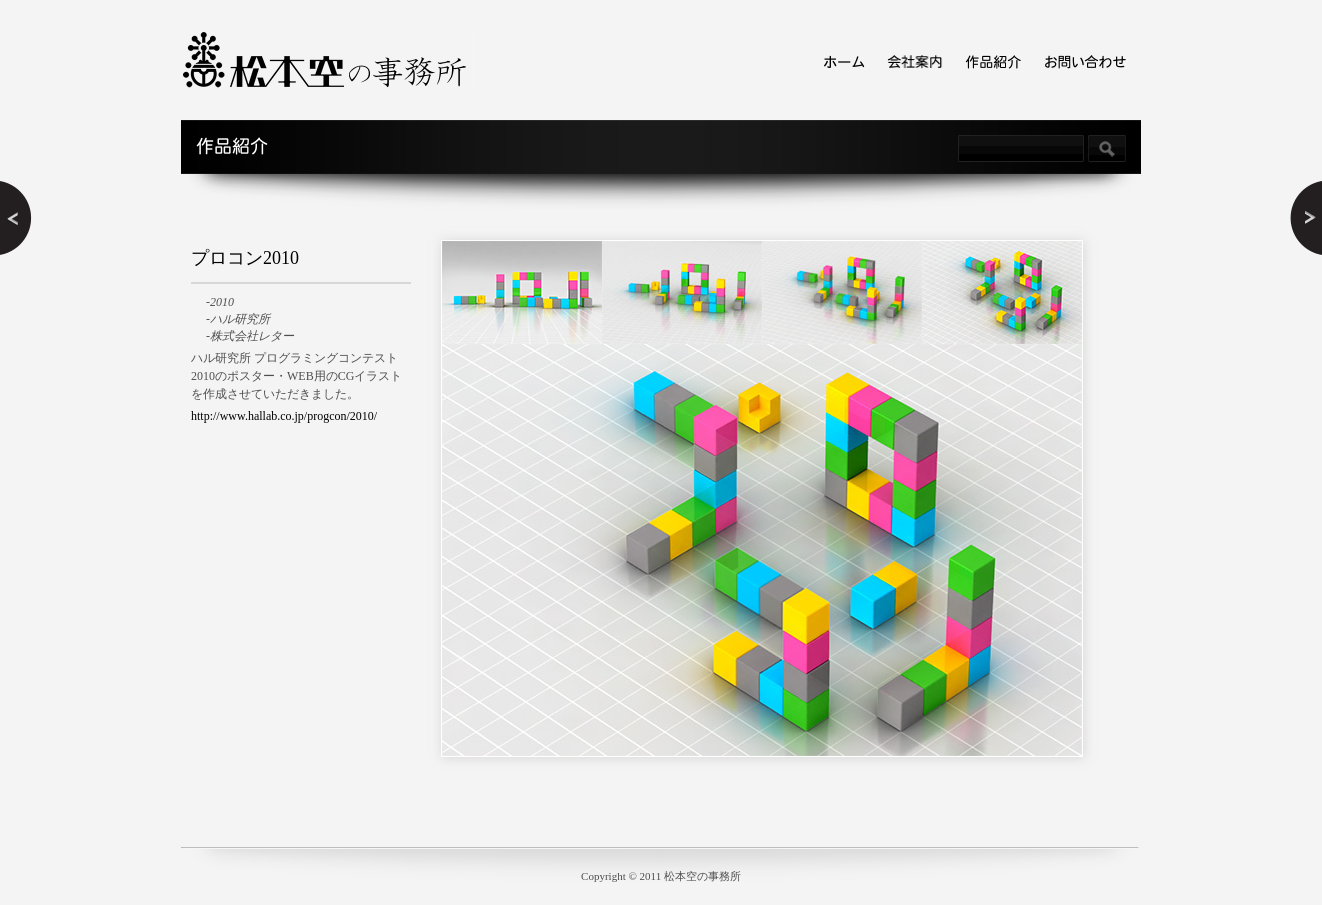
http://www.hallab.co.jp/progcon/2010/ (284, 416)
